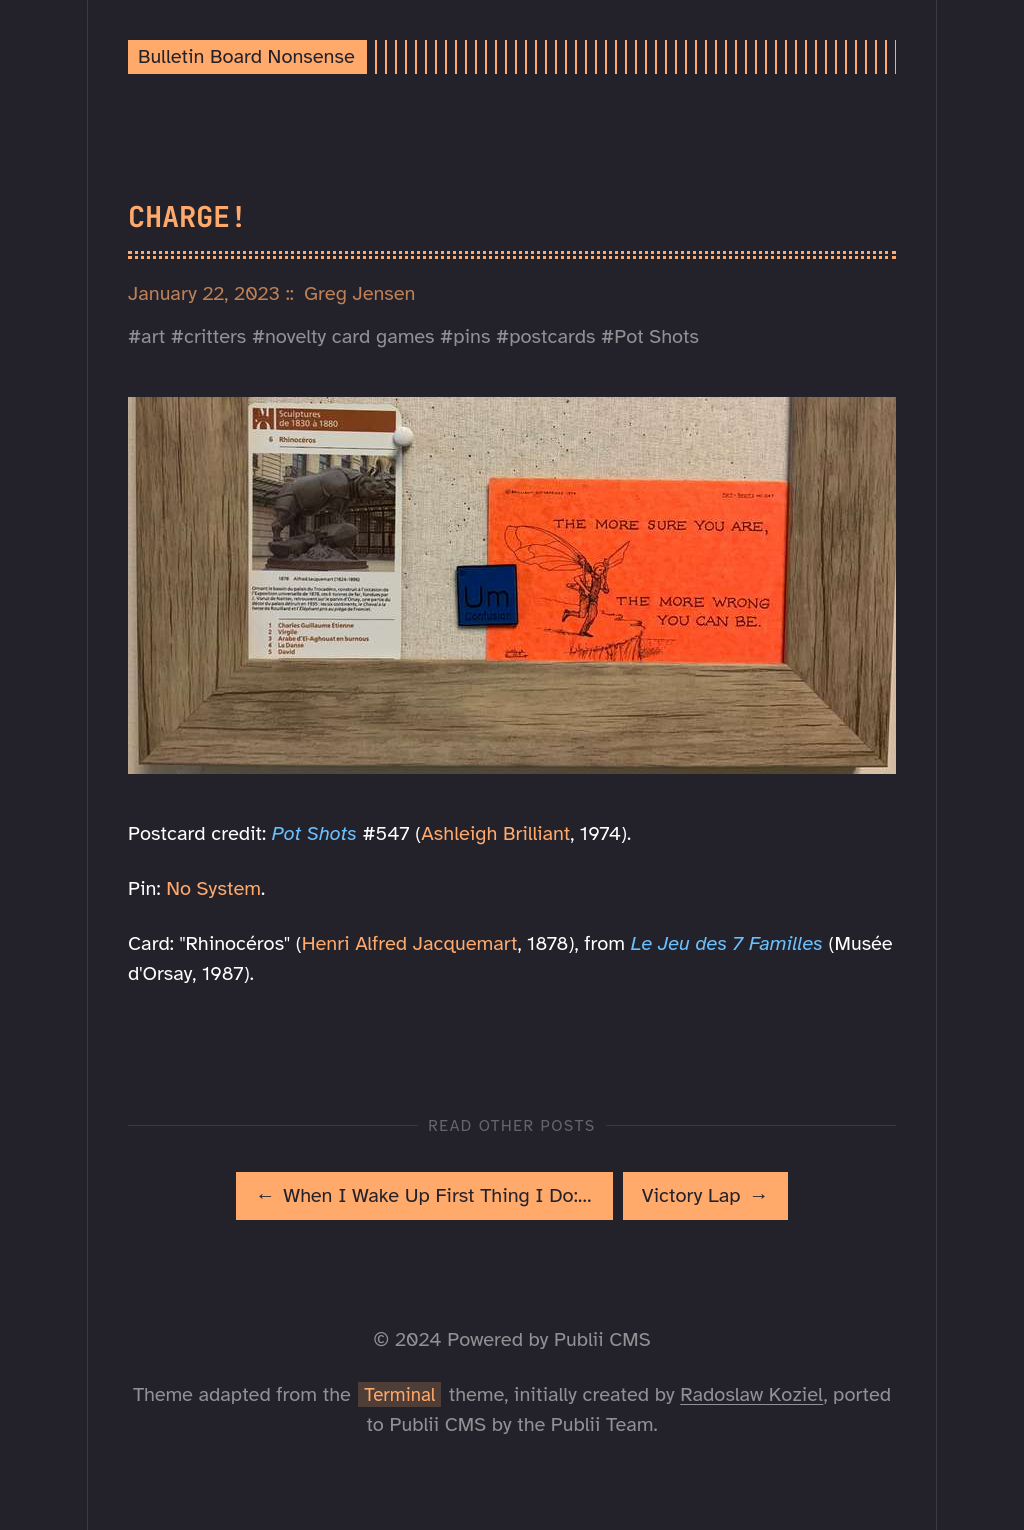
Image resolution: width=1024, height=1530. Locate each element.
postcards (552, 336)
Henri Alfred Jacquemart (410, 943)
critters (215, 336)
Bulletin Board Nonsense (246, 56)
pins (471, 336)
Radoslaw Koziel (751, 1394)
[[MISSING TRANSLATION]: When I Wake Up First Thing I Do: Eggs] (424, 1196)
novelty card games (350, 336)
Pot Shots (656, 336)
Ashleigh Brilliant (495, 833)
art (153, 336)
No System (213, 888)
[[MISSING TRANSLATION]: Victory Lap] (705, 1196)
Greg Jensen (360, 293)
